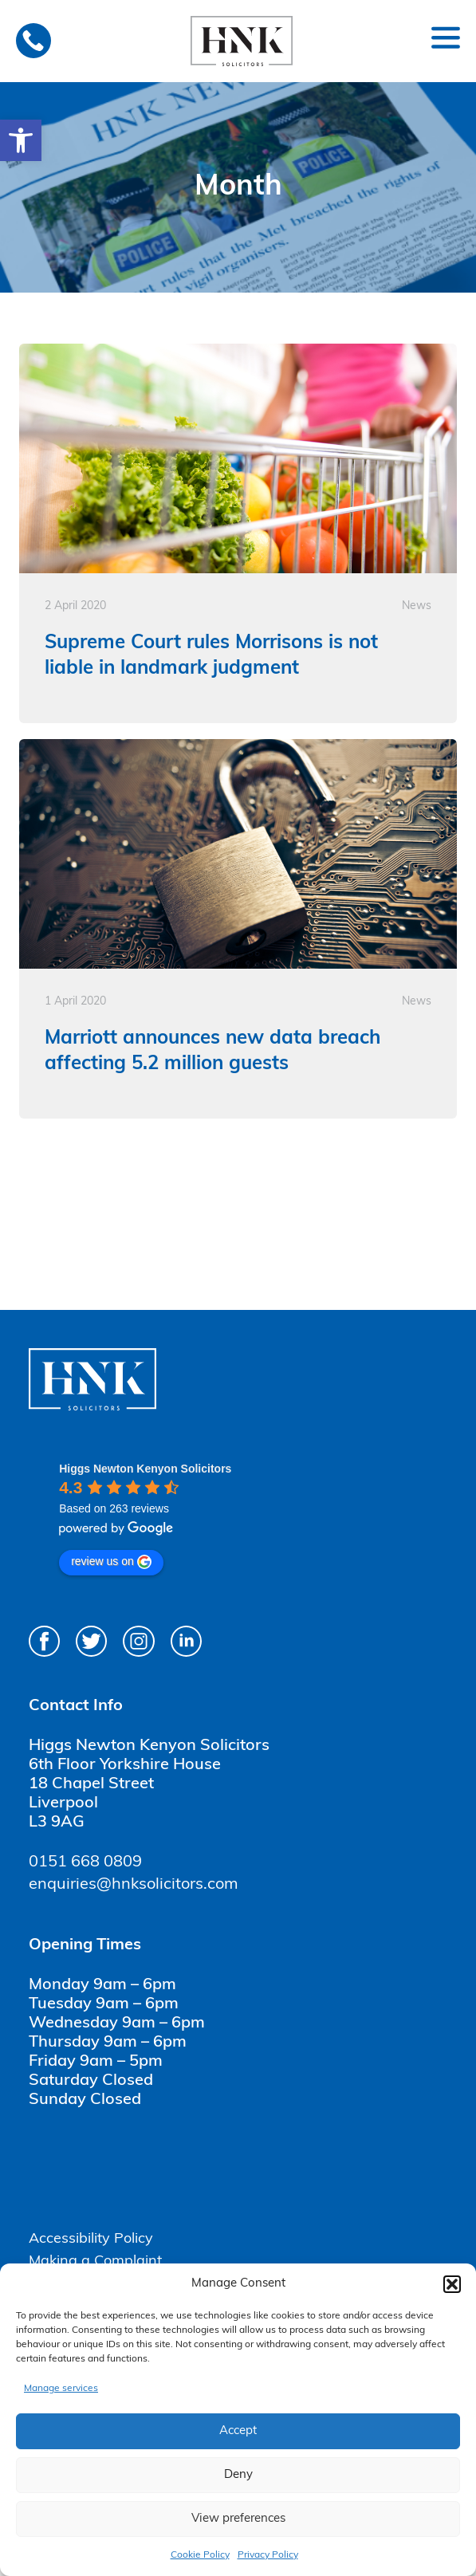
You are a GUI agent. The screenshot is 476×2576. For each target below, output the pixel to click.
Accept (238, 2431)
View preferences (238, 2519)
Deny (238, 2475)
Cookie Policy (200, 2555)
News (416, 606)
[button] (20, 140)
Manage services (61, 2388)
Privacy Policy (268, 2555)
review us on (111, 1562)
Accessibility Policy (91, 2239)
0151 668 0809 (85, 1862)
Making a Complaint (95, 2261)
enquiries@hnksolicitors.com (133, 1885)
